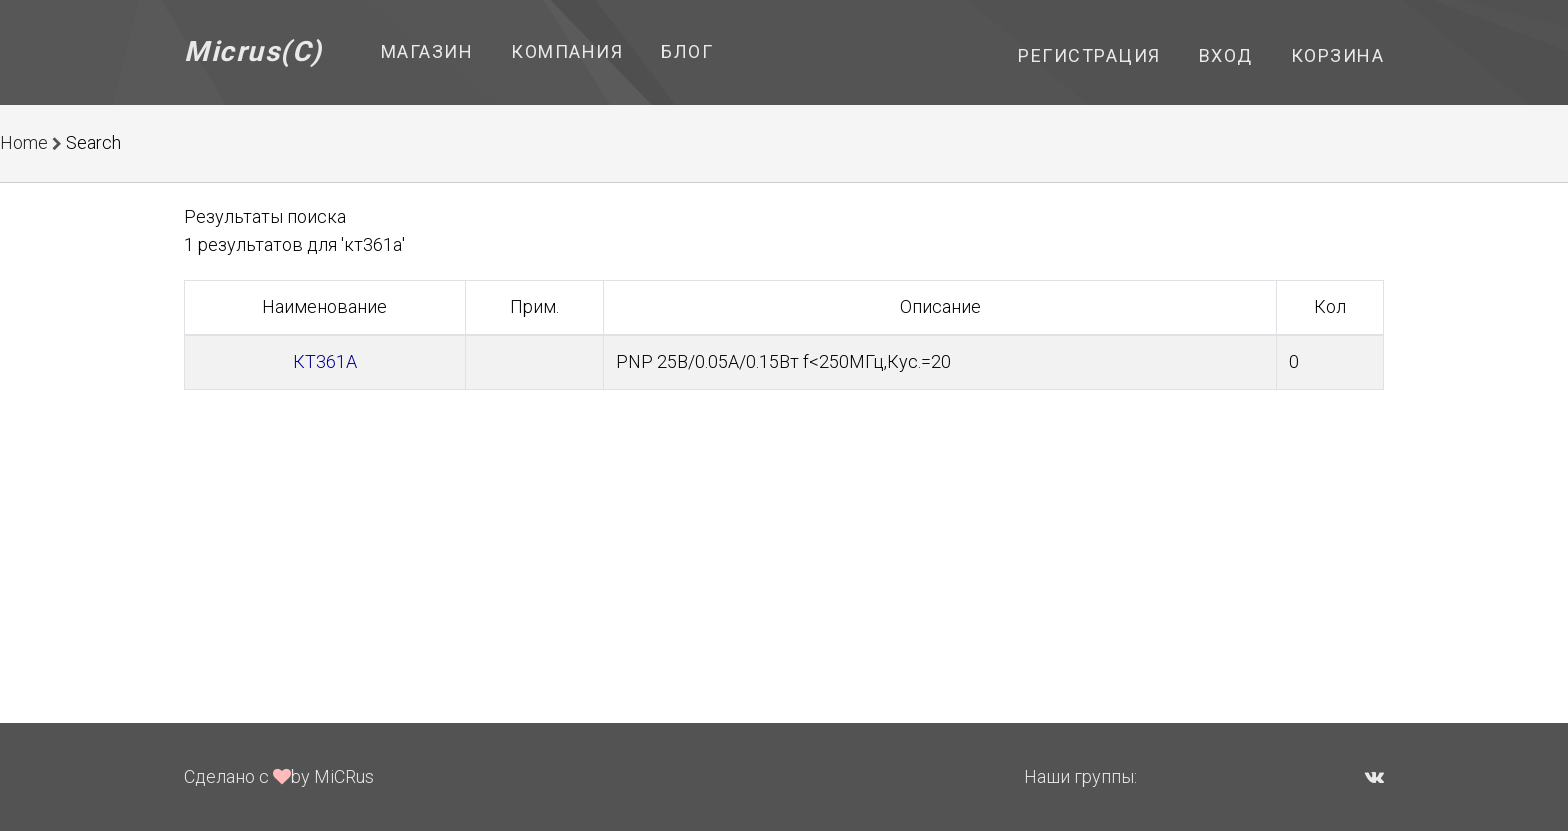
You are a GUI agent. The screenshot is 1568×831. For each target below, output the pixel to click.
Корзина (1338, 55)
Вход (1226, 55)
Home (24, 142)
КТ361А (325, 361)
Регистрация (1089, 55)
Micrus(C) (253, 51)
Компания (567, 51)
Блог (687, 51)
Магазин (427, 51)
